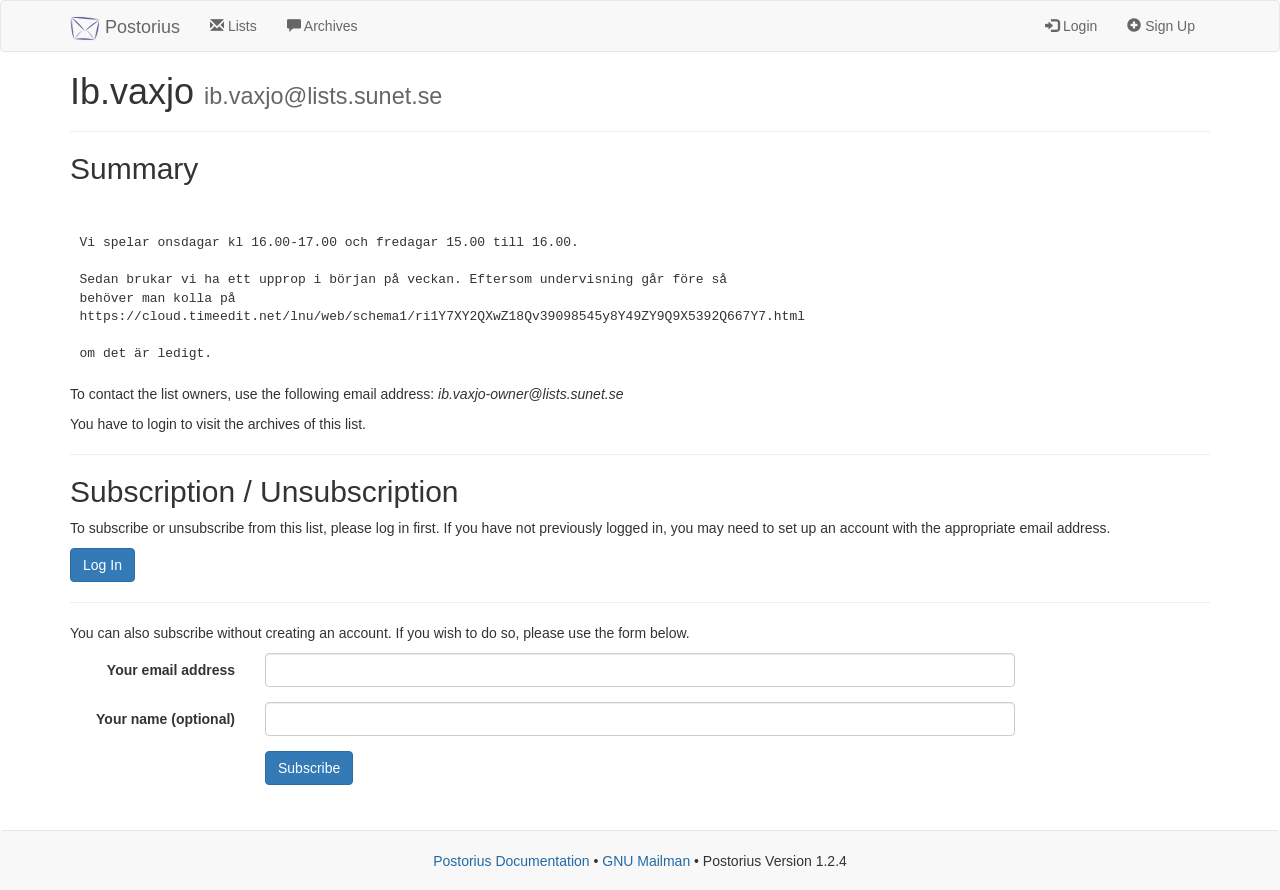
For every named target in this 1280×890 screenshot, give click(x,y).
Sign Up (1161, 26)
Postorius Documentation (511, 861)
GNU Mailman (646, 861)
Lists (233, 26)
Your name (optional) (165, 719)
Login (1071, 26)
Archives (322, 26)
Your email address (171, 670)
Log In (102, 565)
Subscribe (309, 768)
